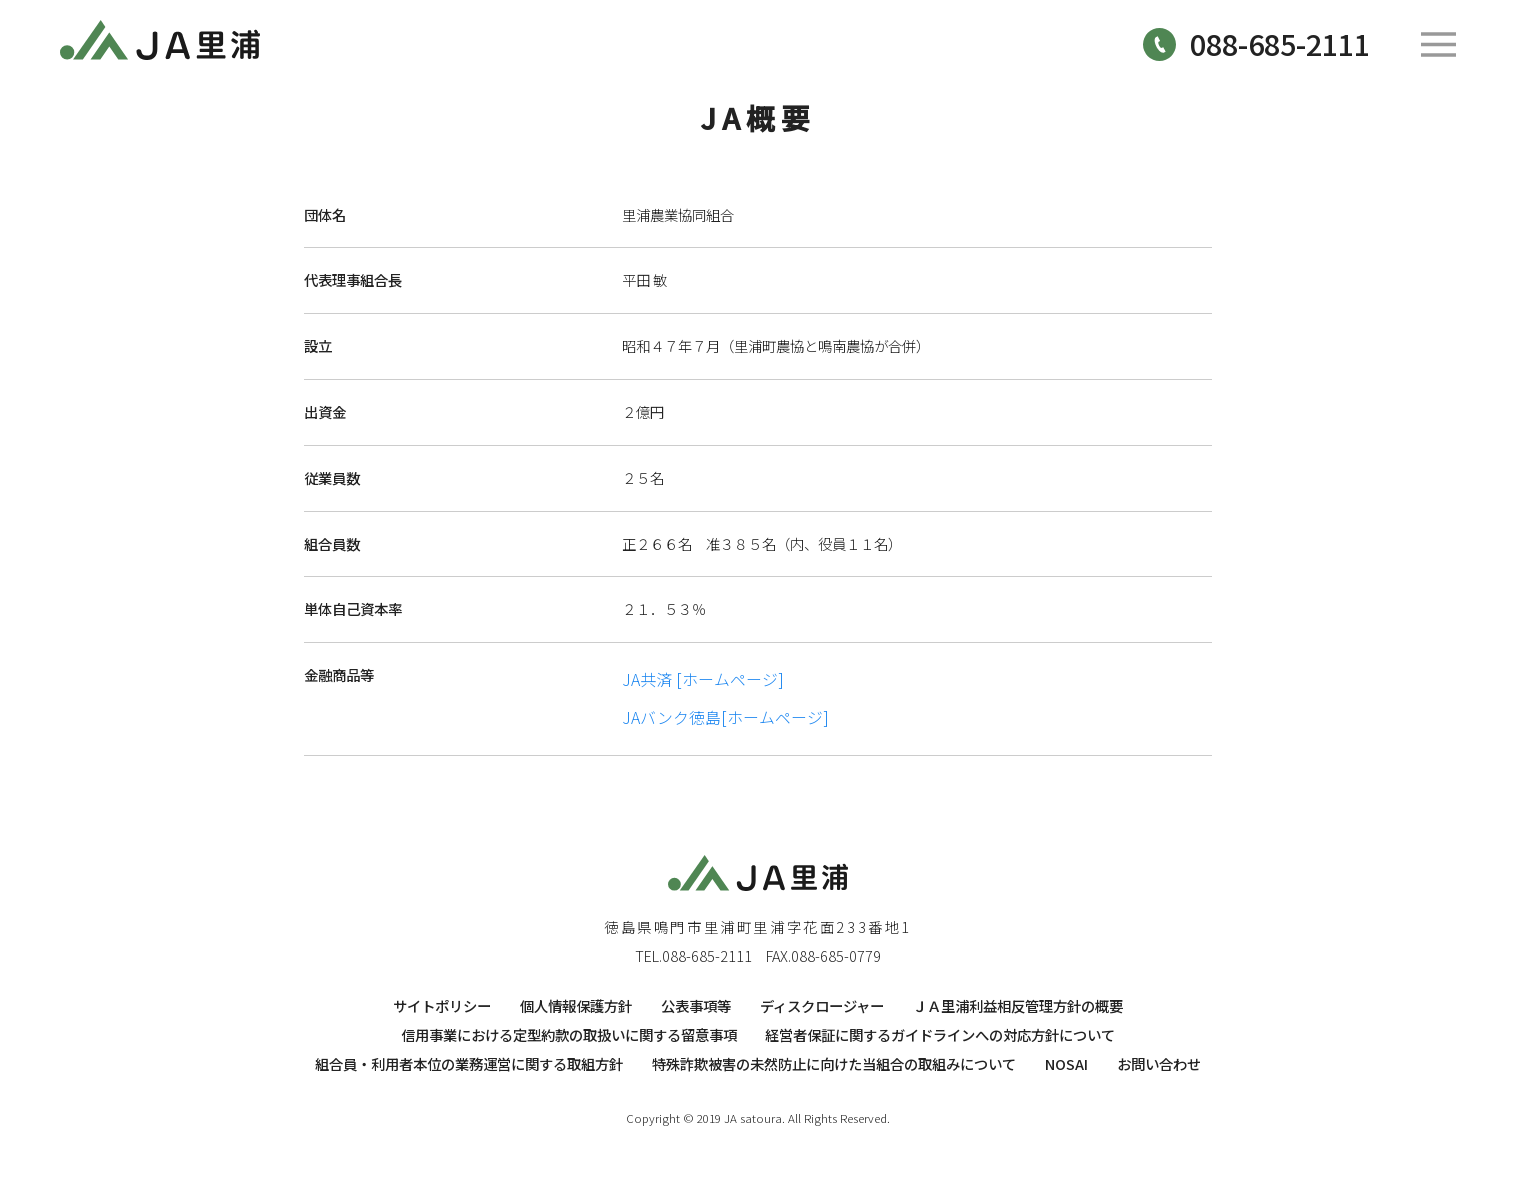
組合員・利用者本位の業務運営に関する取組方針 (469, 1063)
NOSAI (1066, 1063)
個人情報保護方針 (576, 1005)
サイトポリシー (442, 1005)
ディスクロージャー (822, 1005)
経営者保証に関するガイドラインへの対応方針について (940, 1034)
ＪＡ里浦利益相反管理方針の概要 (1018, 1005)
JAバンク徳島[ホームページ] (725, 717)
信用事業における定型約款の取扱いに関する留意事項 (569, 1034)
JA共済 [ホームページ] (703, 679)
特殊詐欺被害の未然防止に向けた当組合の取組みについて (834, 1063)
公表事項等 (696, 1005)
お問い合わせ (1159, 1063)
